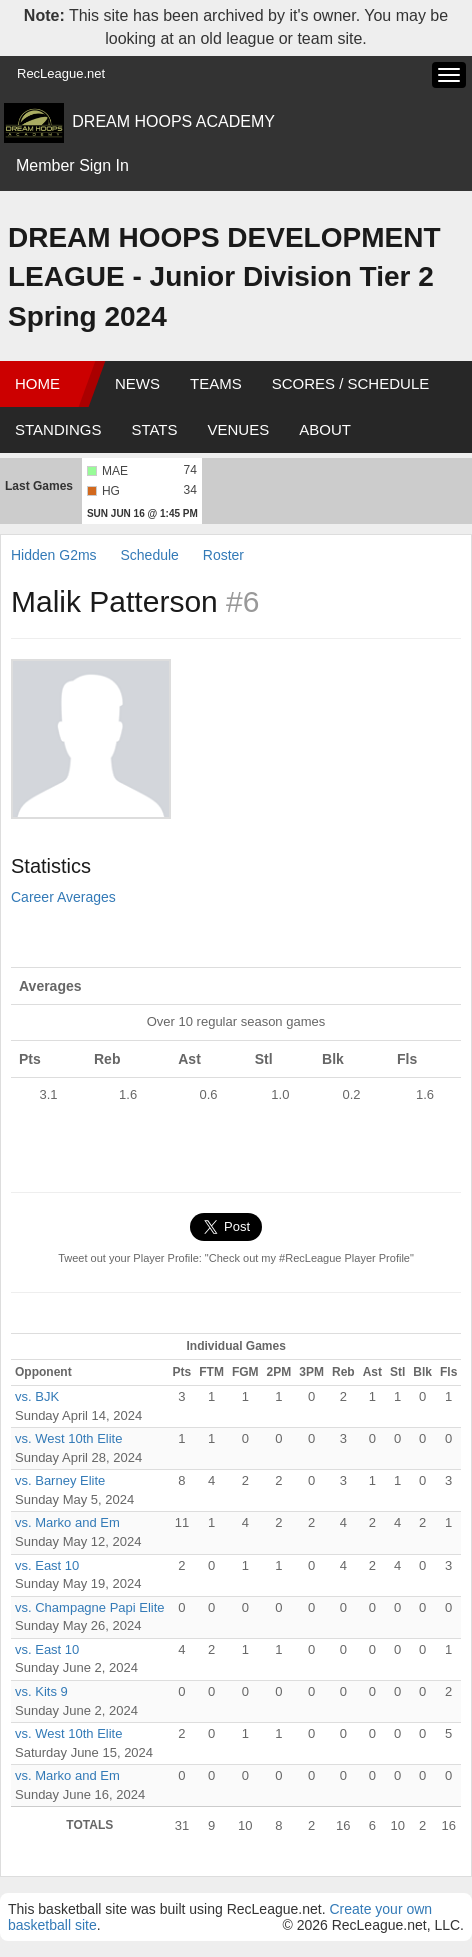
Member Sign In (72, 165)
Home (37, 383)
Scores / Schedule (351, 383)
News (137, 383)
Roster (223, 555)
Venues (239, 429)
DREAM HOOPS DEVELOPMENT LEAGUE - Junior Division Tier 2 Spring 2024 (224, 277)
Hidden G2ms (54, 555)
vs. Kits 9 (41, 1691)
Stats (154, 429)
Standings (58, 429)
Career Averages (63, 897)
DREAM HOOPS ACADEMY (173, 121)
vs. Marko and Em (67, 1522)
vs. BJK (37, 1396)
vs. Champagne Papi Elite (90, 1607)
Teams (216, 383)
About (325, 429)
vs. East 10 (47, 1565)
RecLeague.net (61, 73)
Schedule (149, 555)
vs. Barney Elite (60, 1480)
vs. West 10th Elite (68, 1438)
